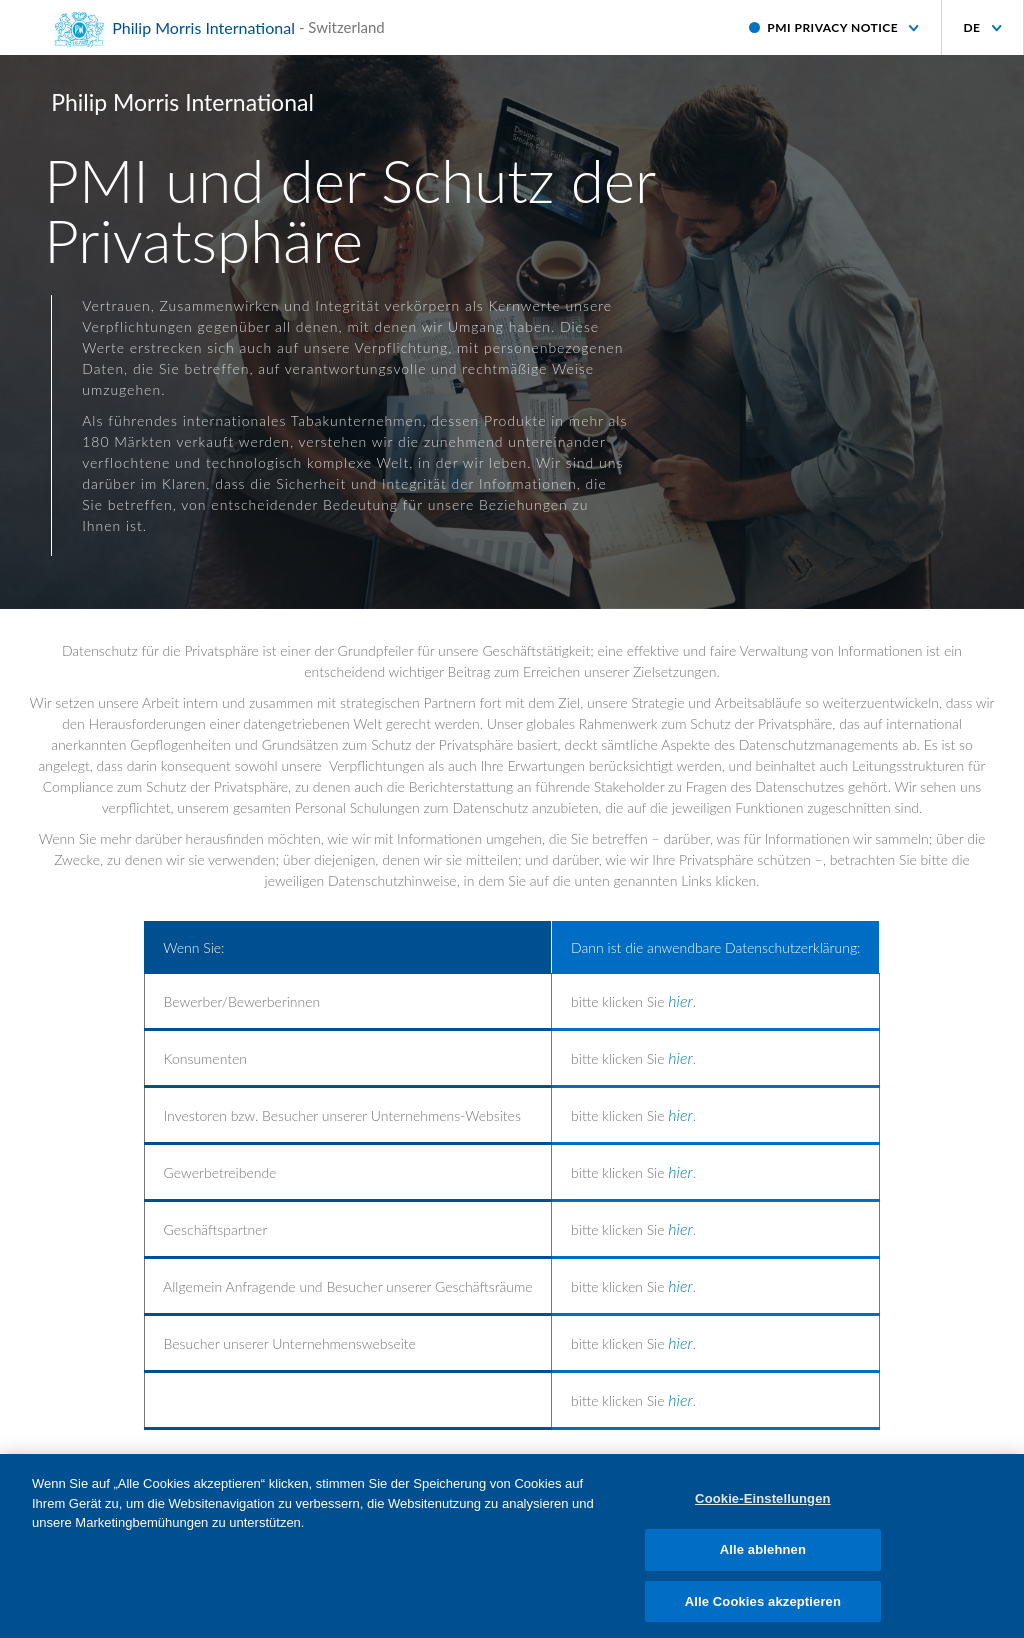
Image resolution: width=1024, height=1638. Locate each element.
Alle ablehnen (763, 1556)
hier (680, 1000)
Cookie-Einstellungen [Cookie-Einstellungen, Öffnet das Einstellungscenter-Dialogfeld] (763, 1506)
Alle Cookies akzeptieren (763, 1608)
